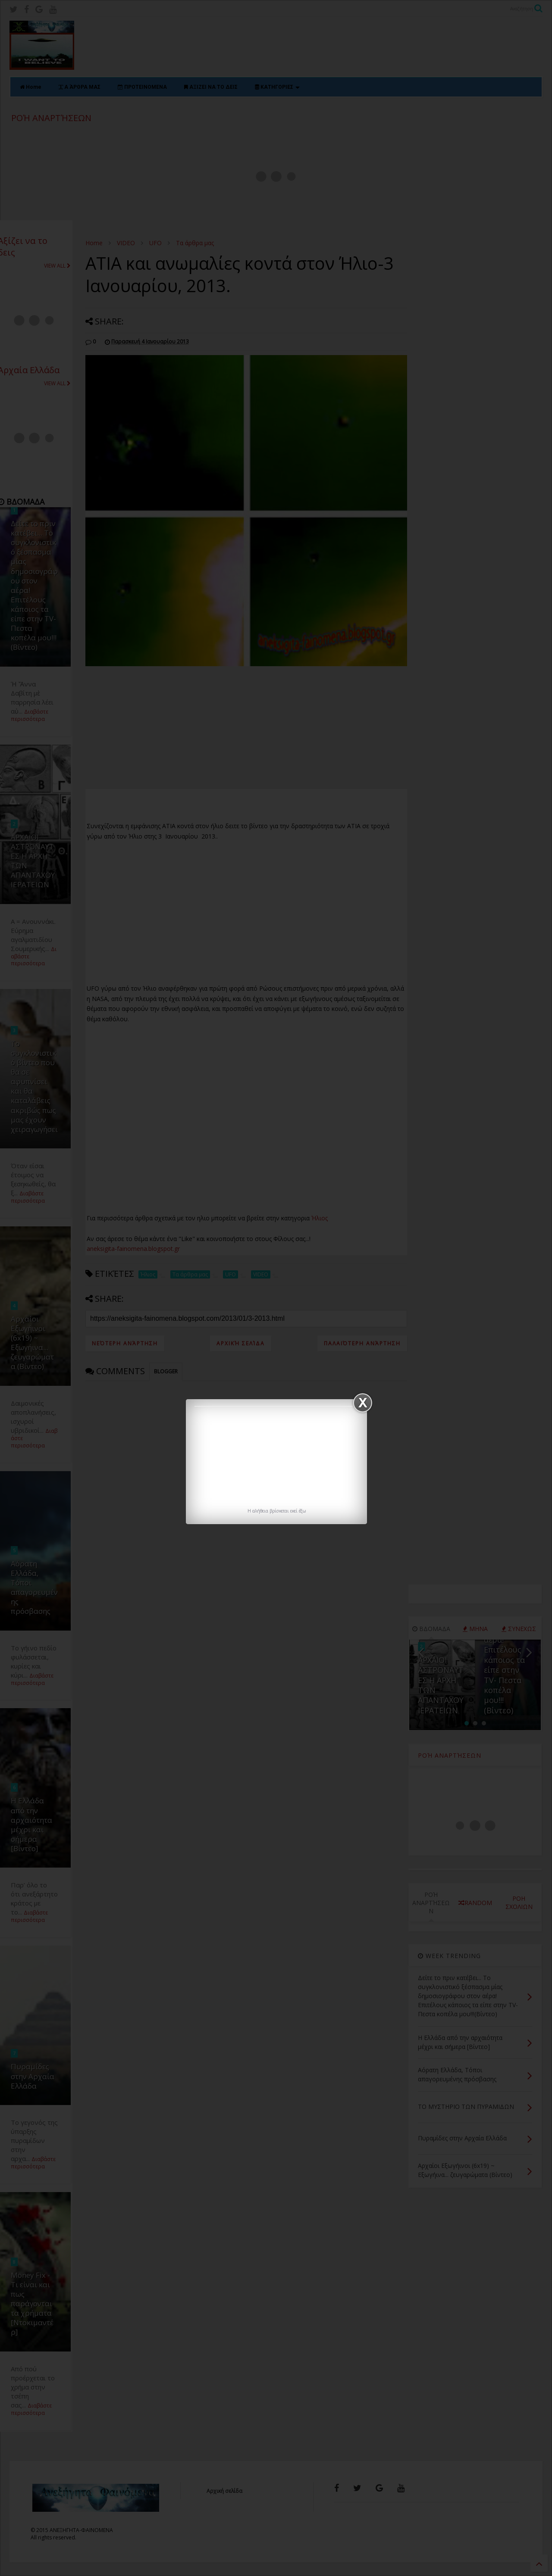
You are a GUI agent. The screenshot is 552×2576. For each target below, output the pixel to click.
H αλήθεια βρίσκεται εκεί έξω (277, 1511)
